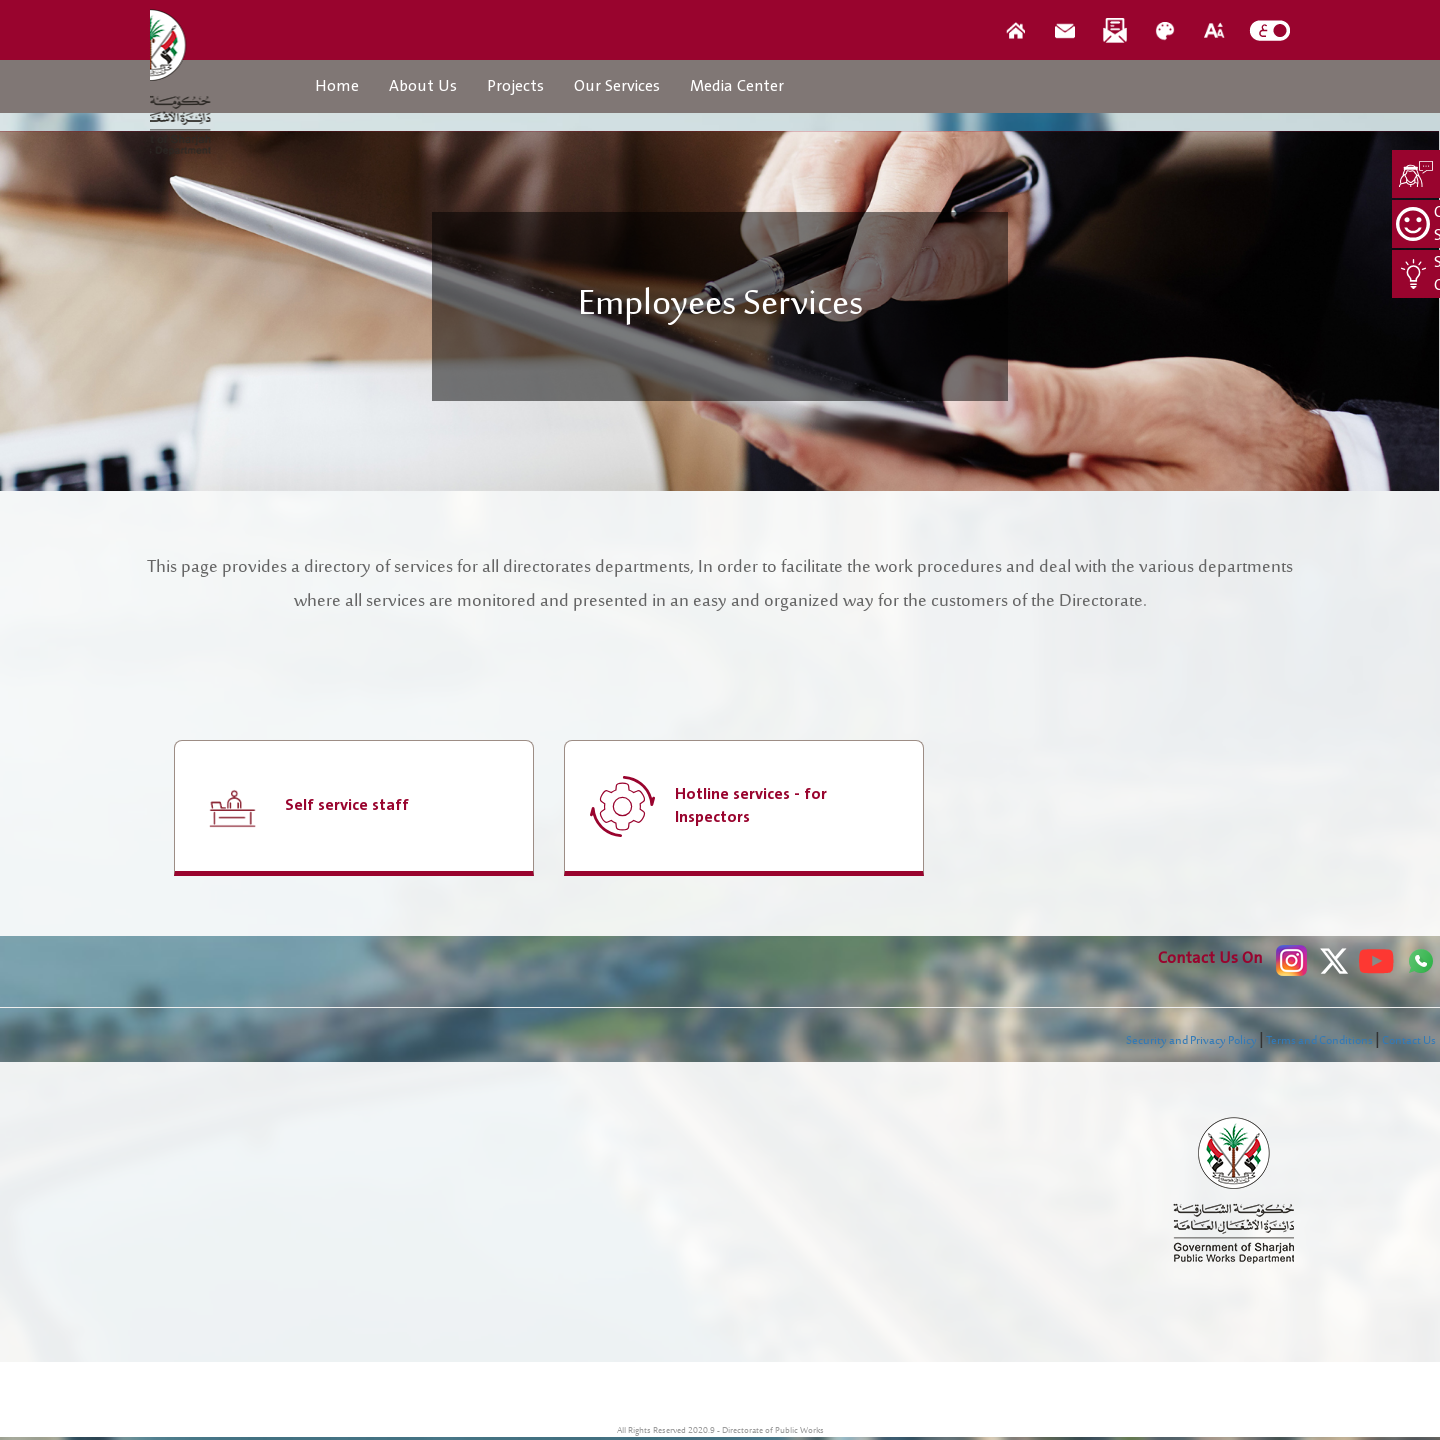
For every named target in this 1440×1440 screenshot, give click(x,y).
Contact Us (1409, 1041)
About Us (423, 86)
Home (337, 86)
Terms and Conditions (1319, 1041)
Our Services (617, 86)
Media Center (737, 86)
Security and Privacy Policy (1191, 1041)
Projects (515, 86)
